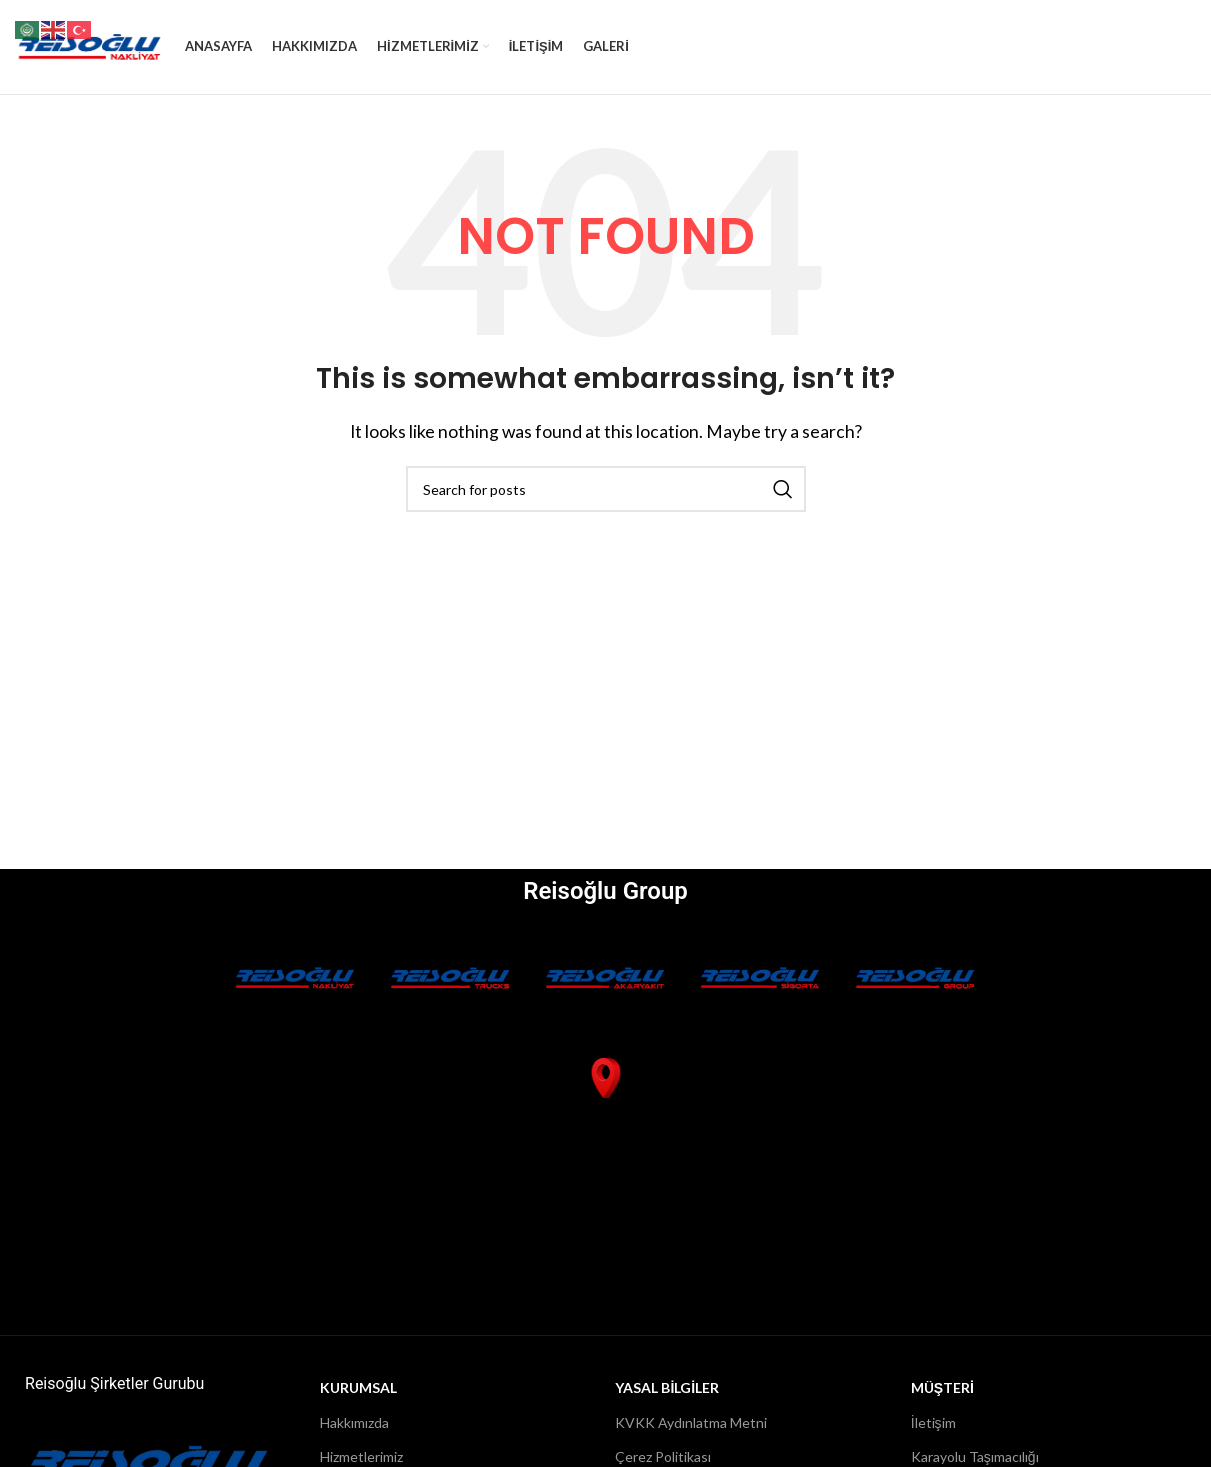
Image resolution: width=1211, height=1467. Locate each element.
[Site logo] (90, 49)
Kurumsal (358, 1397)
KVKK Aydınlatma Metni (691, 1431)
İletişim (933, 1431)
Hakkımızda (354, 1431)
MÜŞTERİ (942, 1397)
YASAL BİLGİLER (667, 1397)
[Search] (606, 499)
